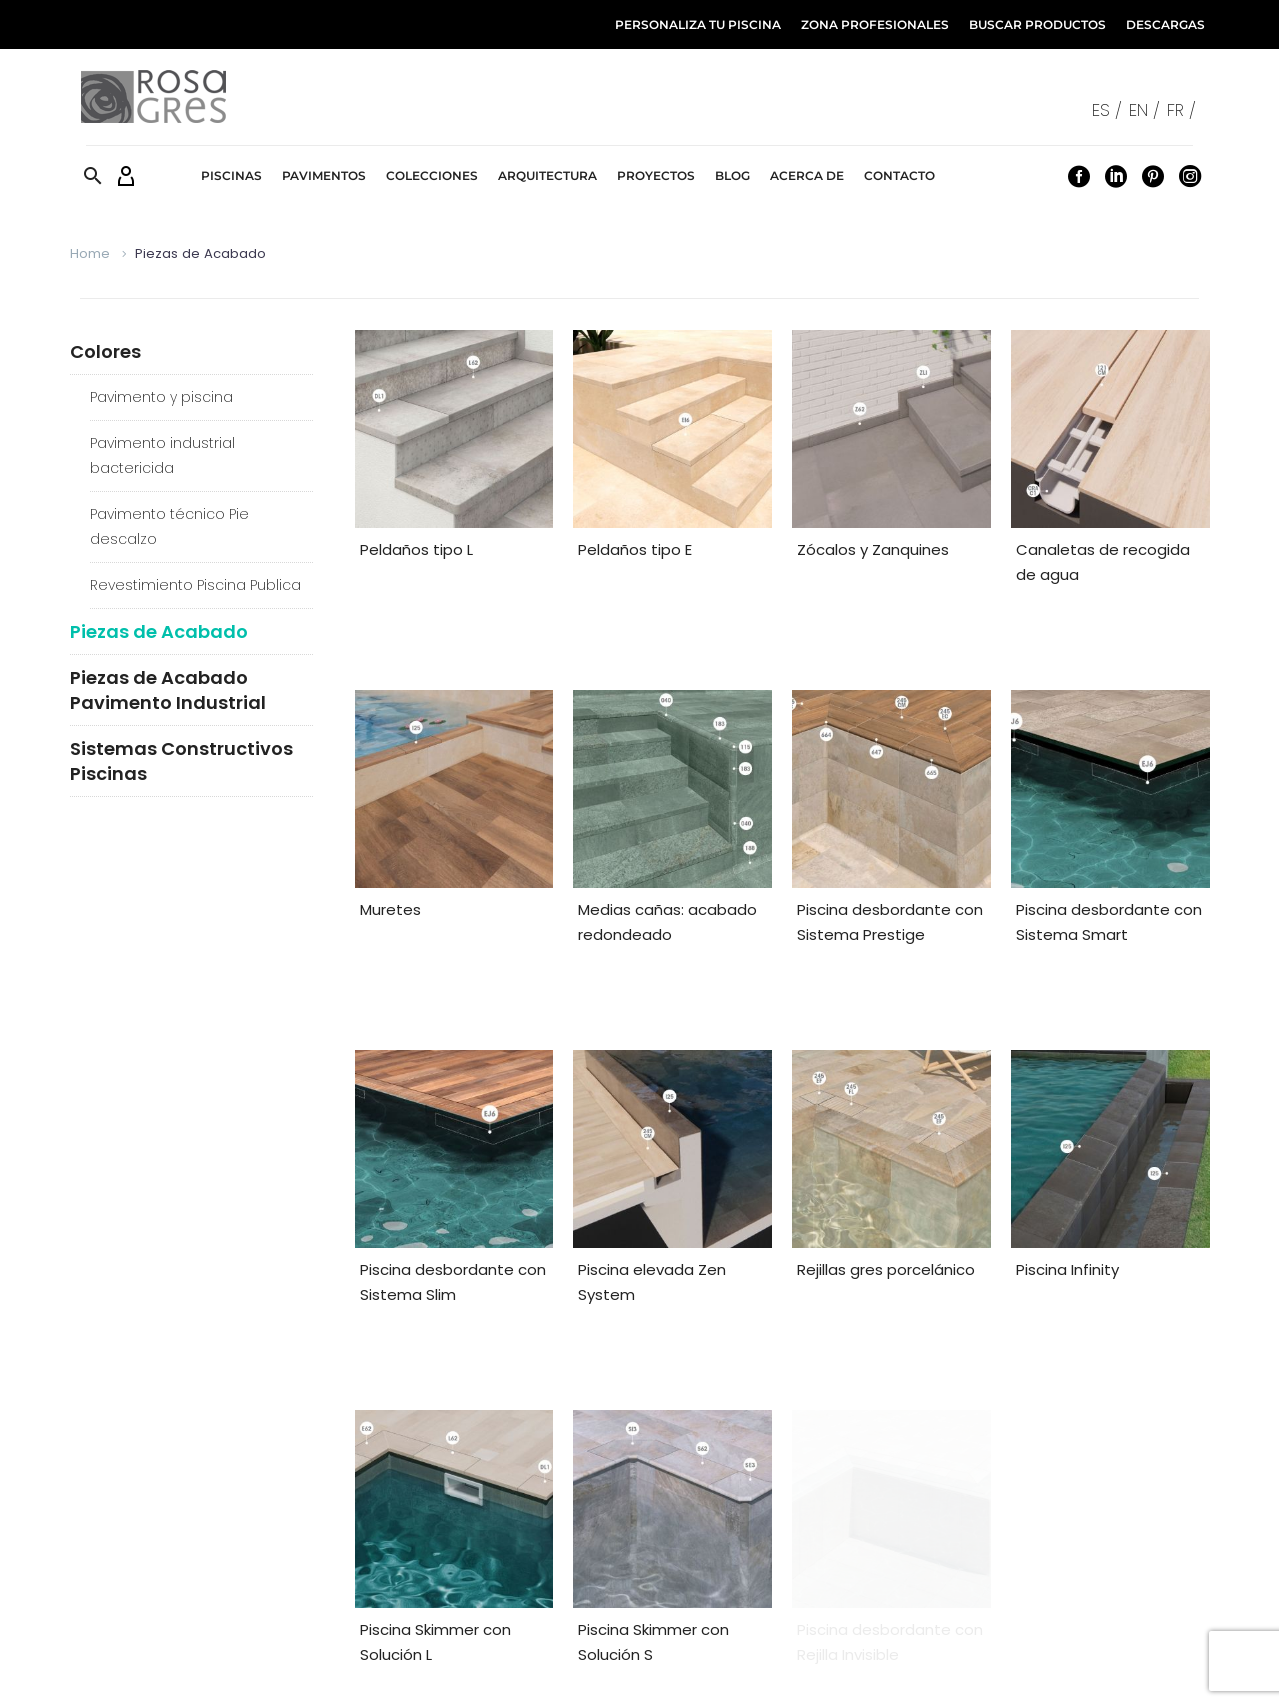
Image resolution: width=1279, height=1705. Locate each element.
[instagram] (764, 1529)
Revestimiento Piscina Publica (195, 585)
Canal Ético (1100, 1670)
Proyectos (656, 175)
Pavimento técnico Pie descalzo (169, 526)
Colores (105, 351)
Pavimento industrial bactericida (162, 455)
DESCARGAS (1165, 24)
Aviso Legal (718, 1670)
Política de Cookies (831, 1670)
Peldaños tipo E (635, 549)
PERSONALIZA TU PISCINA (698, 24)
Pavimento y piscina (161, 397)
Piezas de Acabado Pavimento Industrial (168, 690)
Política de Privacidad (978, 1670)
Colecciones (432, 175)
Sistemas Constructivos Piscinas (181, 761)
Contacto (899, 175)
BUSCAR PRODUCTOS (1037, 24)
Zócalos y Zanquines (873, 549)
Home (90, 253)
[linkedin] (708, 1529)
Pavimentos (324, 175)
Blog (732, 175)
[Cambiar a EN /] (1148, 109)
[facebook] (680, 1529)
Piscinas (231, 175)
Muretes (390, 839)
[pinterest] (736, 1529)
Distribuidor (124, 1563)
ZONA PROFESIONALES (875, 24)
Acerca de (807, 175)
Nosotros (1180, 1670)
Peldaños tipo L (416, 549)
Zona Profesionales (449, 1532)
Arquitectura (547, 175)
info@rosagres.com (1042, 1563)
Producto (117, 1532)
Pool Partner (128, 1594)
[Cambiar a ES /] (1110, 109)
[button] (93, 175)
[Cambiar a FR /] (1185, 109)
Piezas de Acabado (159, 631)
